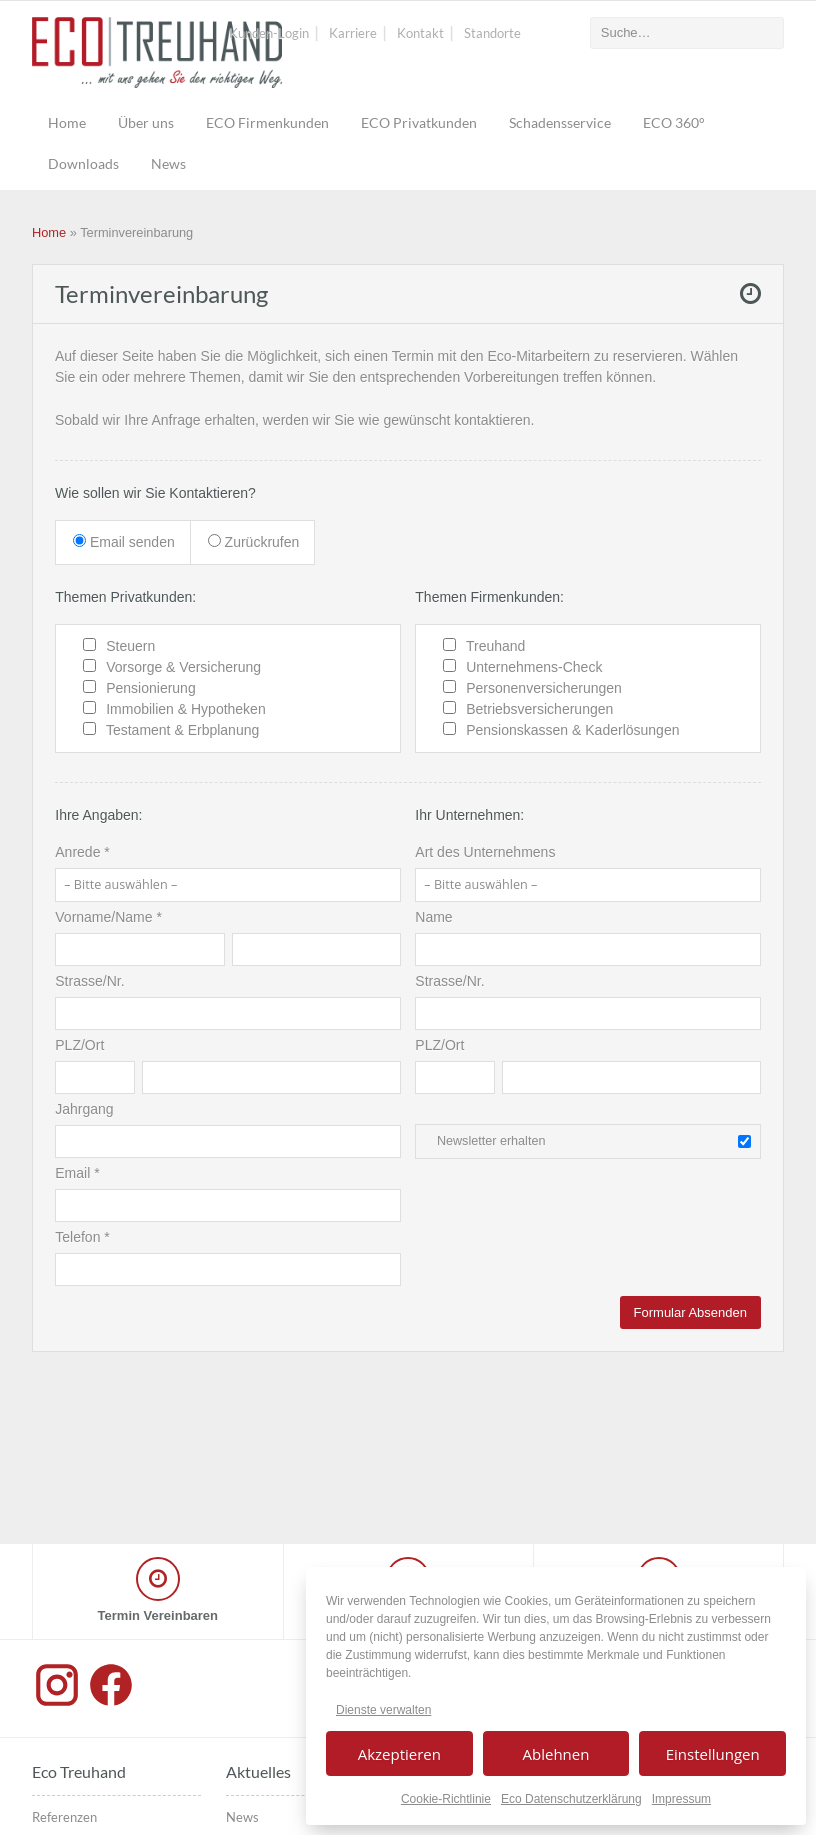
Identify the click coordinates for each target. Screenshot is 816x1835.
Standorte (492, 33)
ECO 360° (674, 122)
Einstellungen (713, 1754)
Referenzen (64, 1817)
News (168, 163)
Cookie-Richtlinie (446, 1799)
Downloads (83, 163)
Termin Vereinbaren (158, 1615)
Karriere (353, 33)
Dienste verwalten (383, 1710)
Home (67, 122)
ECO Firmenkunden (267, 122)
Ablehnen (556, 1754)
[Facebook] (111, 1704)
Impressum (681, 1799)
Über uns (146, 122)
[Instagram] (59, 1704)
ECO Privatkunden (419, 122)
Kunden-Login (269, 33)
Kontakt (420, 33)
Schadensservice (560, 122)
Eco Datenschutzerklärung (571, 1799)
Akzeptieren (399, 1754)
